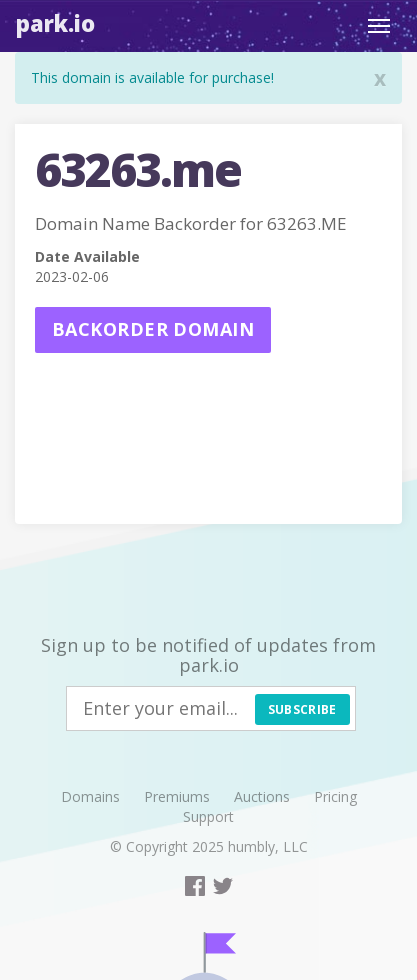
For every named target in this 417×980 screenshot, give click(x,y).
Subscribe (302, 709)
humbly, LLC (268, 846)
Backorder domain (153, 329)
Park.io (55, 23)
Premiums (177, 796)
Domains (90, 796)
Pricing (335, 796)
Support (208, 816)
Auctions (262, 796)
